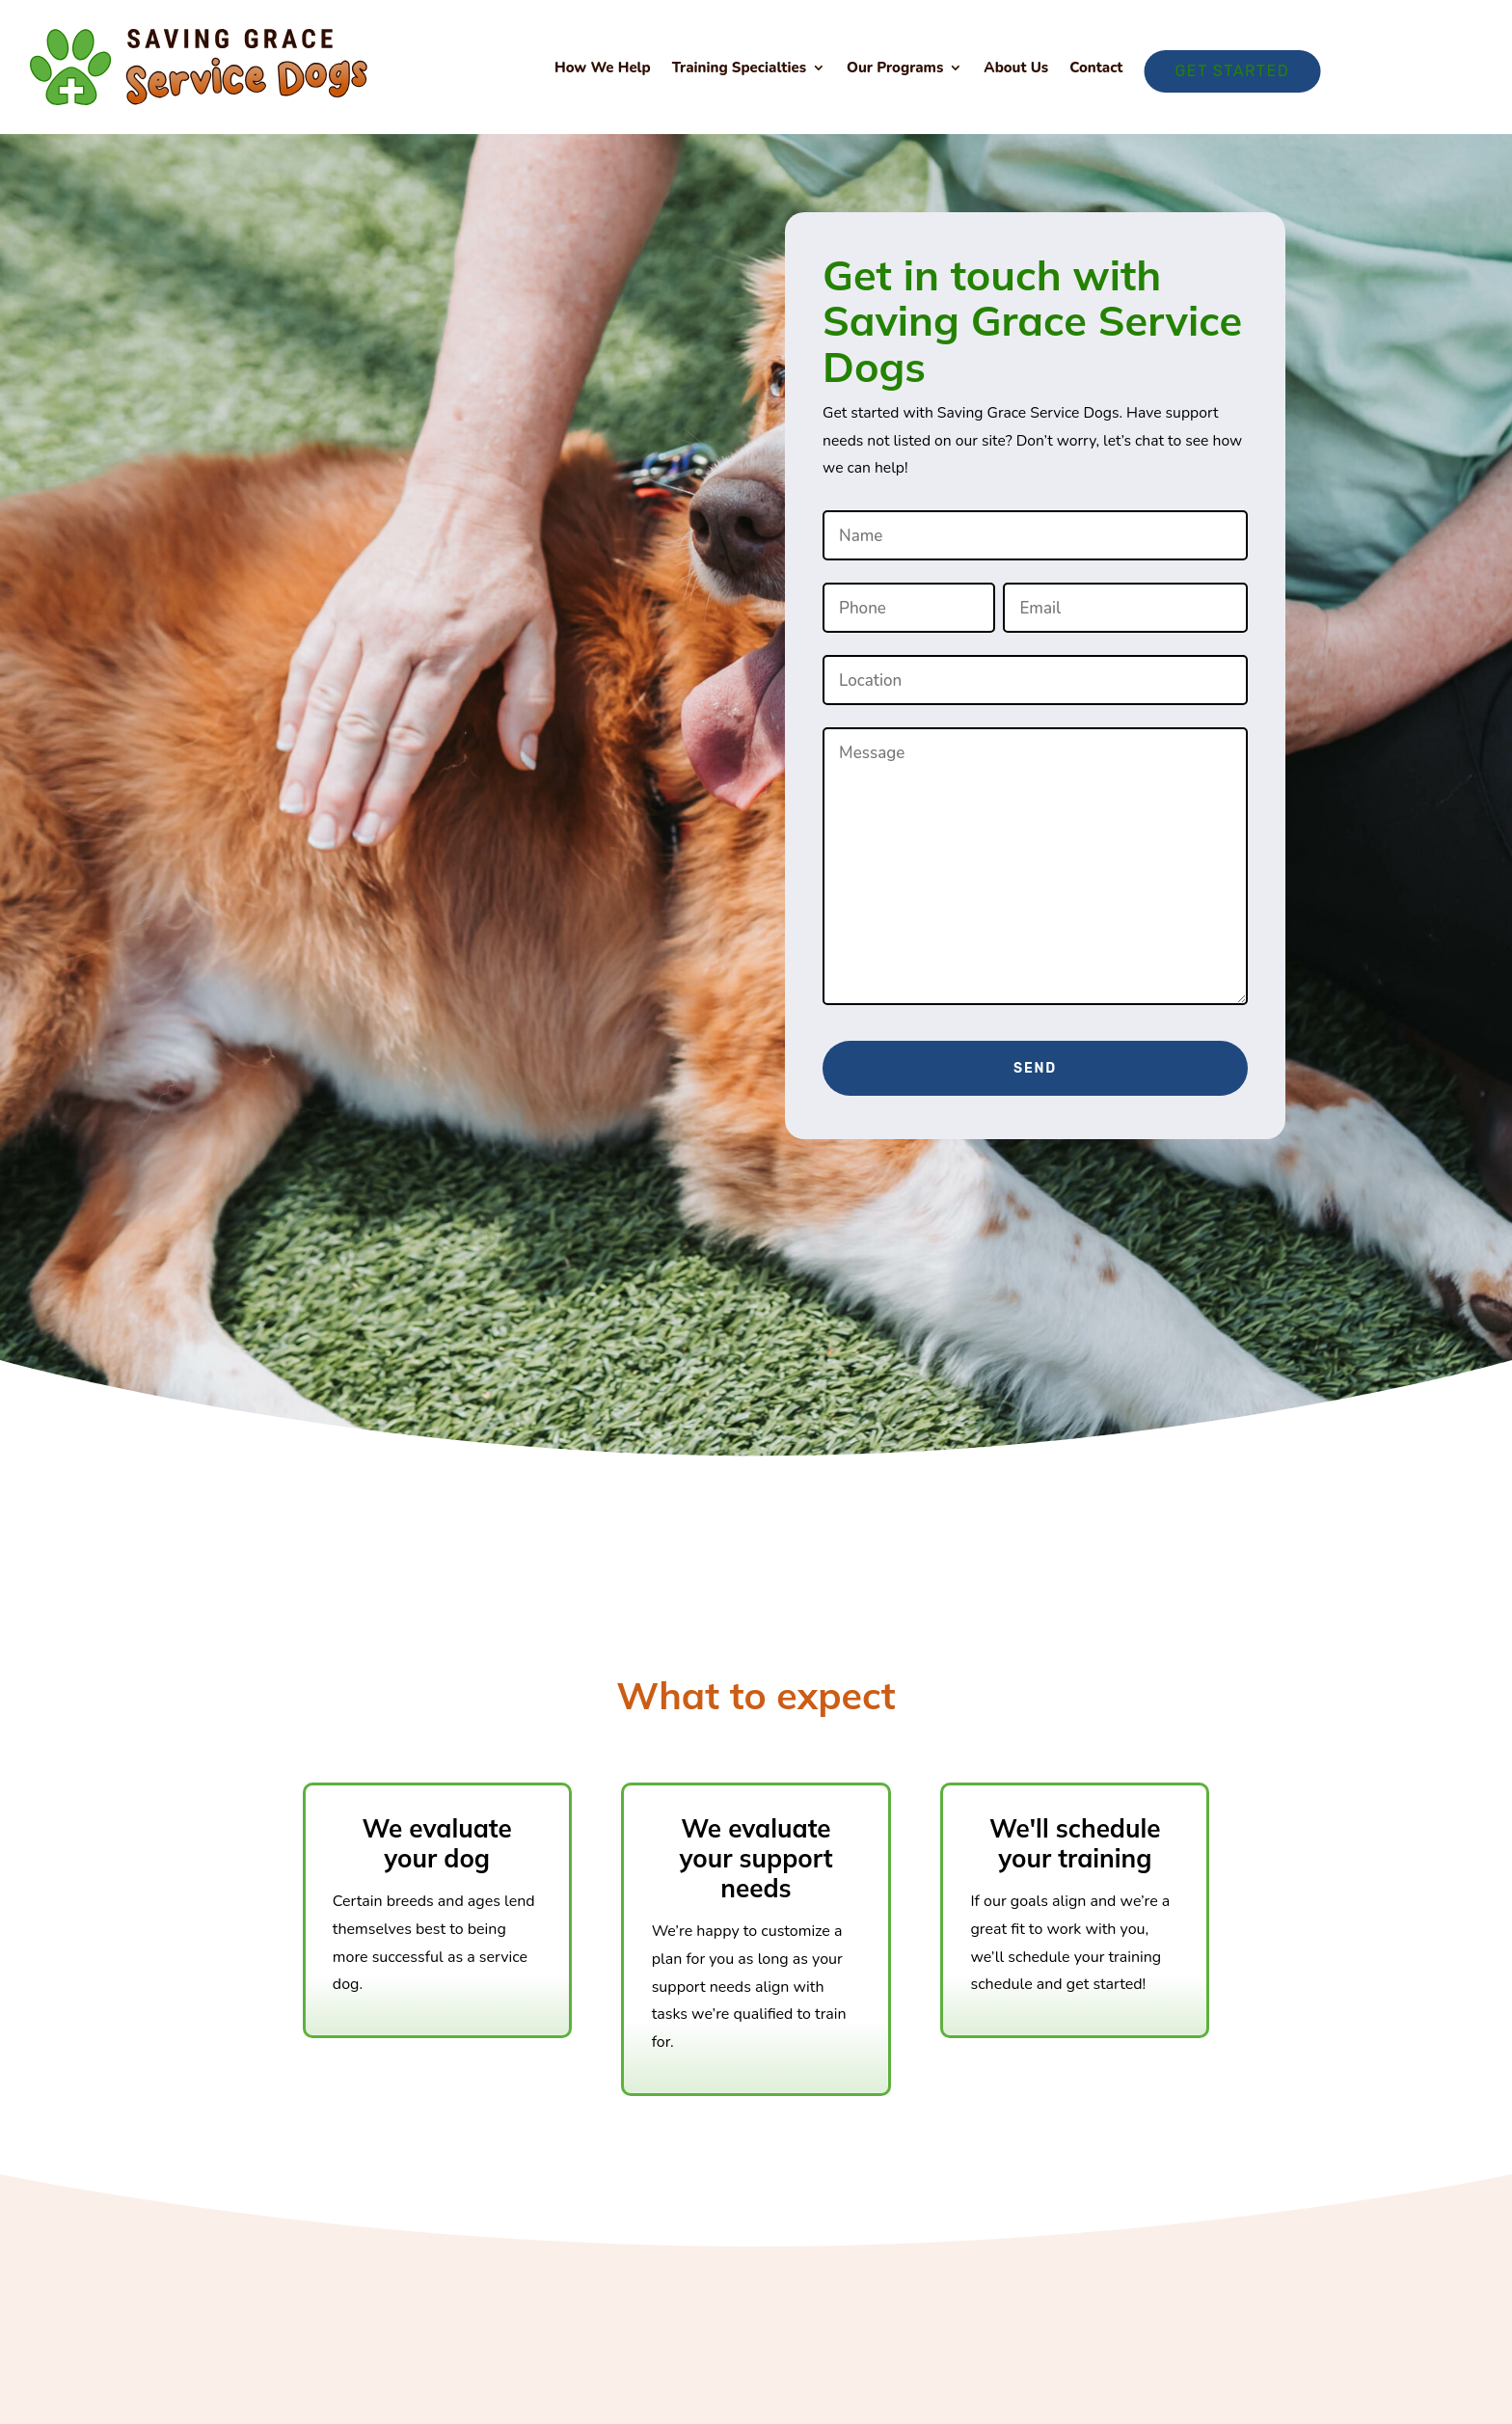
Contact (1095, 69)
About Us (1016, 69)
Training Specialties (739, 69)
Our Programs (895, 69)
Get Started (1231, 71)
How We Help (602, 69)
